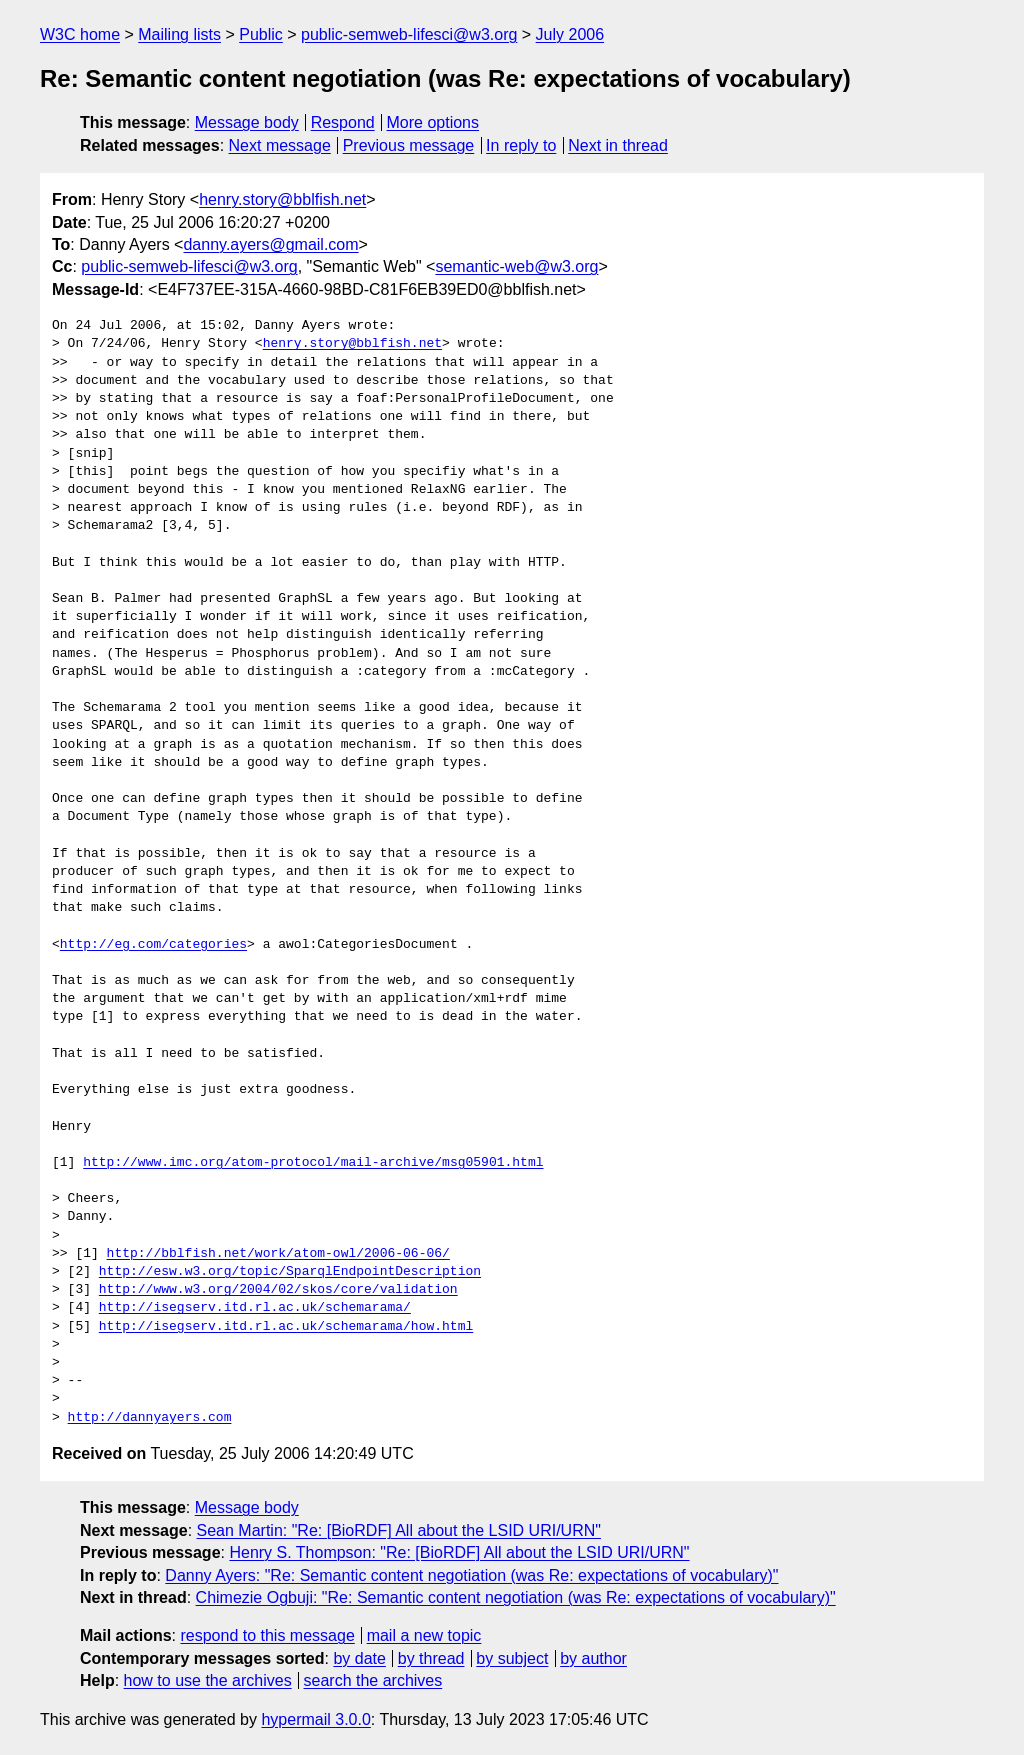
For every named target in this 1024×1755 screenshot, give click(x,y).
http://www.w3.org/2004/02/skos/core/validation (278, 1290)
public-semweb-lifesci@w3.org (409, 34)
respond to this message (267, 1635)
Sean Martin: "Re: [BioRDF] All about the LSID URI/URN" (399, 1530)
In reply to (521, 145)
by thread (431, 1658)
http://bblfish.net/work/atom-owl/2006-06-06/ (278, 1254)
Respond (343, 122)
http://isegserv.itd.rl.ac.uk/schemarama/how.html (286, 1327)
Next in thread (618, 145)
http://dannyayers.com (150, 1418)
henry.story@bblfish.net (282, 199)
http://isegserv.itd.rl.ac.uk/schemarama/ (255, 1308)
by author (593, 1658)
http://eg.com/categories (153, 945)
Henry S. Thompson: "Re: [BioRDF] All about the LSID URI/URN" (459, 1552)
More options (433, 122)
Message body (247, 122)
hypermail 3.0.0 (315, 1719)
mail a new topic (424, 1635)
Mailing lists (179, 34)
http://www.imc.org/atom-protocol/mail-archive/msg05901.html (313, 1163)
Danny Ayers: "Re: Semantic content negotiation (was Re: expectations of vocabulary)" (471, 1575)
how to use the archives (208, 1680)
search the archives (373, 1680)
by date (359, 1658)
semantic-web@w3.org (516, 266)
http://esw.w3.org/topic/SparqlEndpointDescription (290, 1272)
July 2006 (570, 34)
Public (261, 34)
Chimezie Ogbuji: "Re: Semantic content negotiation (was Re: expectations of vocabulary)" (516, 1597)
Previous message (409, 145)
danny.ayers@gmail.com (270, 244)
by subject (512, 1658)
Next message (280, 145)
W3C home (80, 34)
